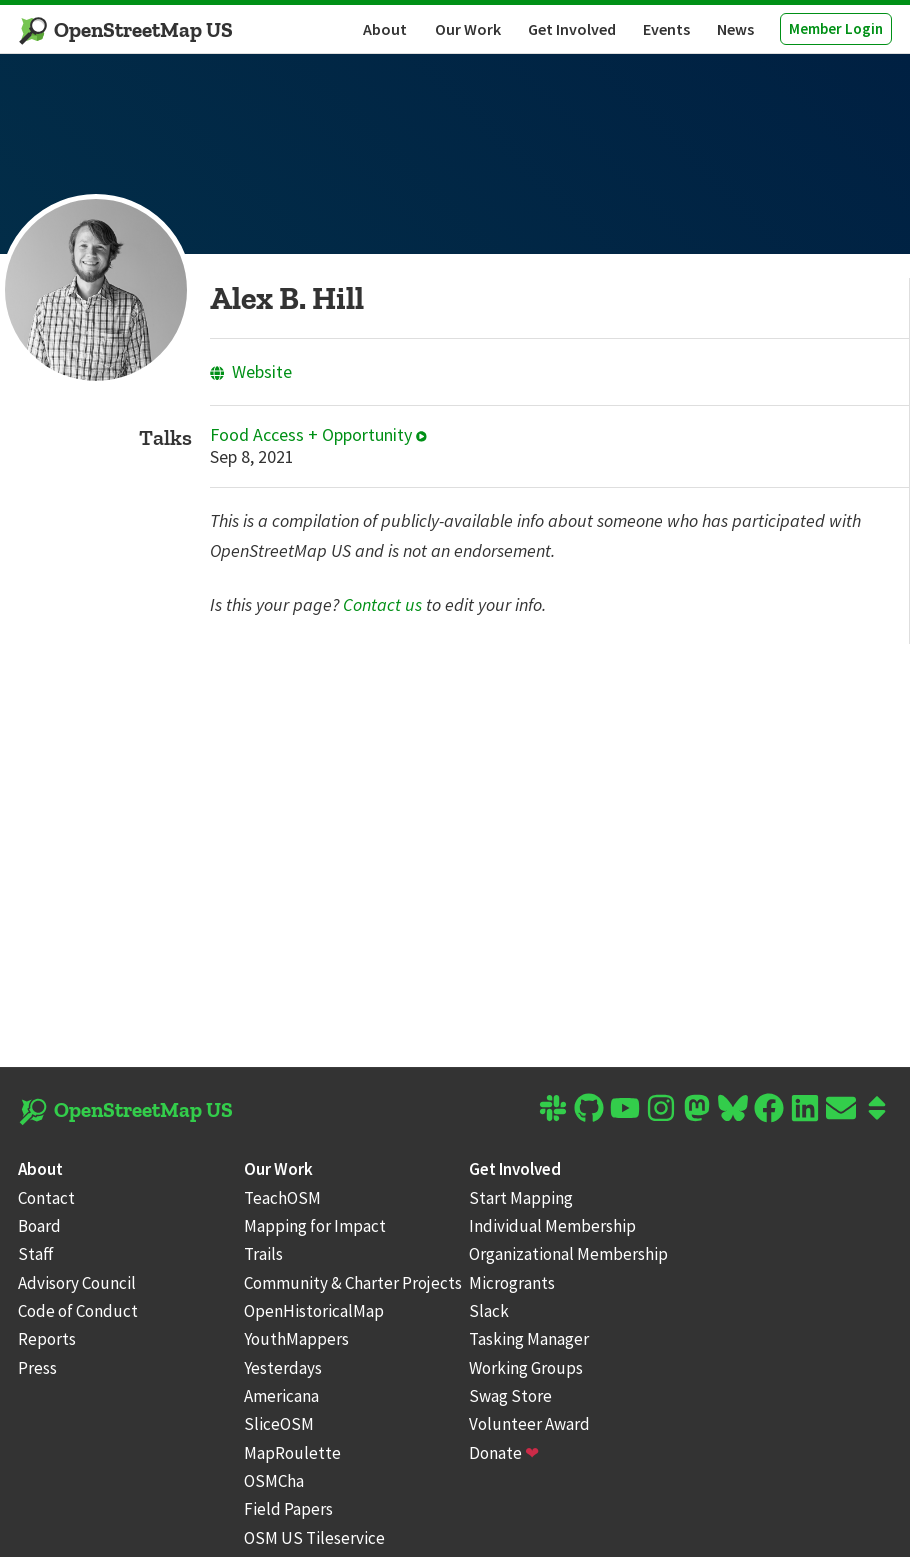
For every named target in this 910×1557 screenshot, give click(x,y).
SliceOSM (279, 1424)
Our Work (468, 29)
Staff (36, 1254)
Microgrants (512, 1283)
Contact (46, 1198)
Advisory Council (77, 1283)
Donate (504, 1453)
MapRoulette (292, 1453)
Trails (263, 1254)
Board (39, 1226)
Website (251, 371)
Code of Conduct (78, 1311)
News (735, 29)
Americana (281, 1396)
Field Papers (288, 1509)
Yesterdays (283, 1368)
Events (666, 29)
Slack (489, 1311)
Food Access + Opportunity (318, 435)
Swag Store (510, 1396)
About (385, 29)
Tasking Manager (529, 1339)
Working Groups (526, 1368)
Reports (47, 1339)
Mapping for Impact (315, 1226)
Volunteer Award (529, 1424)
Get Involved (572, 29)
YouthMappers (296, 1339)
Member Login (836, 28)
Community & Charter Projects (353, 1283)
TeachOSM (282, 1198)
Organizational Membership (568, 1254)
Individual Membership (552, 1226)
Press (37, 1368)
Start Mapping (521, 1198)
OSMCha (274, 1481)
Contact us (382, 604)
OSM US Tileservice (314, 1538)
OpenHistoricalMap (314, 1311)
